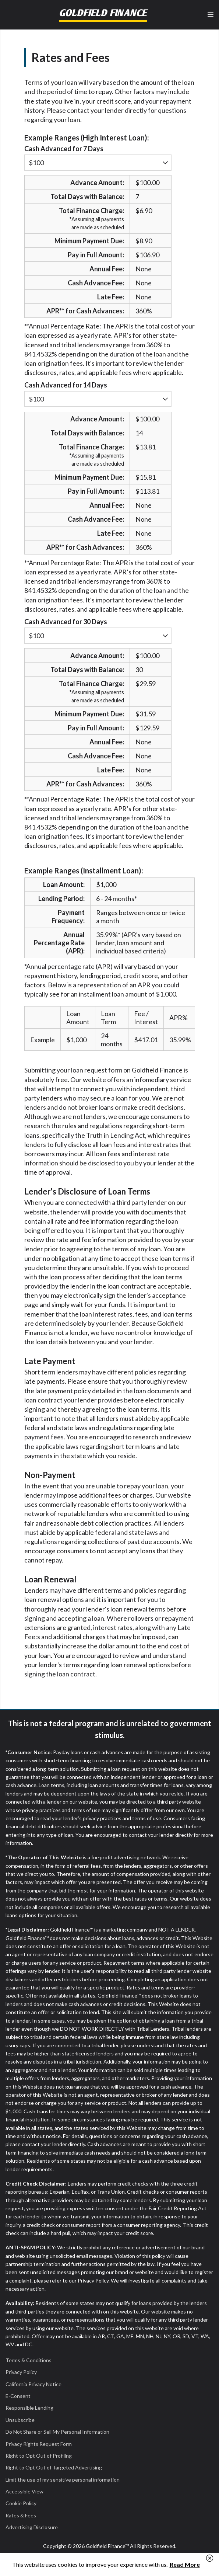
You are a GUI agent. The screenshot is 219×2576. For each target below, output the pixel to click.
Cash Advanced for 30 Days (65, 622)
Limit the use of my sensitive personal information (63, 2479)
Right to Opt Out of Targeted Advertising (54, 2467)
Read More (185, 2564)
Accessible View (24, 2491)
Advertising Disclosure (32, 2527)
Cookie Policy (21, 2503)
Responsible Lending (29, 2408)
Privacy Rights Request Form (39, 2444)
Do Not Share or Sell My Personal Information (57, 2432)
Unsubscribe (20, 2420)
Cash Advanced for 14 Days (65, 385)
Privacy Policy (21, 2372)
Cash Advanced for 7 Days (63, 149)
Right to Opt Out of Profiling (39, 2455)
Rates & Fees (21, 2515)
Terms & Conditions (29, 2360)
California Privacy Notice (33, 2384)
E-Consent (18, 2396)
